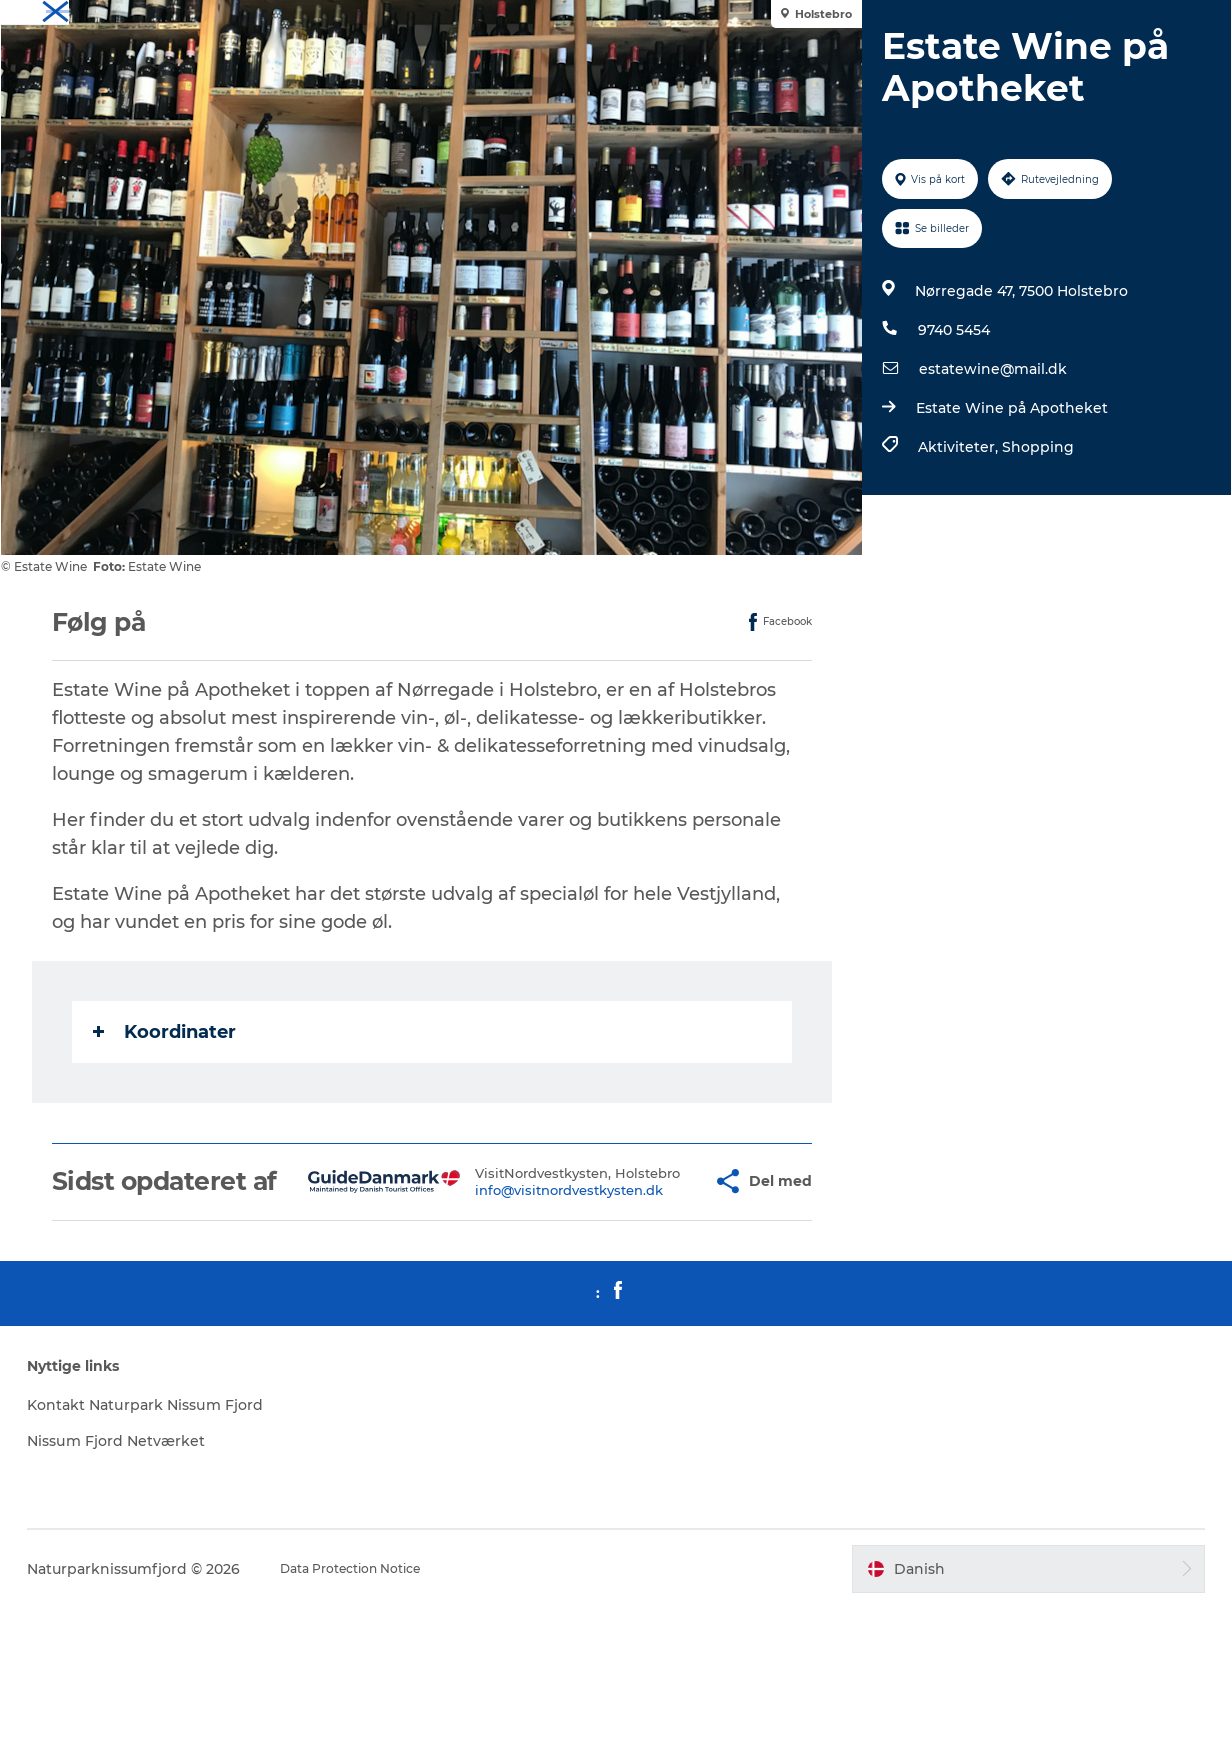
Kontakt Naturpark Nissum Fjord (222, 1539)
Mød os (1106, 19)
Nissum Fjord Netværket (244, 1585)
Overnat (997, 19)
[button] (654, 1291)
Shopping (1030, 542)
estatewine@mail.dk (985, 464)
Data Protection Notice (480, 1714)
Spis (1053, 19)
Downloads (1179, 19)
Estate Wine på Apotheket (1004, 503)
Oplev (936, 19)
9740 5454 (946, 425)
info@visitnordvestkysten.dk (524, 1308)
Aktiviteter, (952, 542)
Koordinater (172, 1127)
